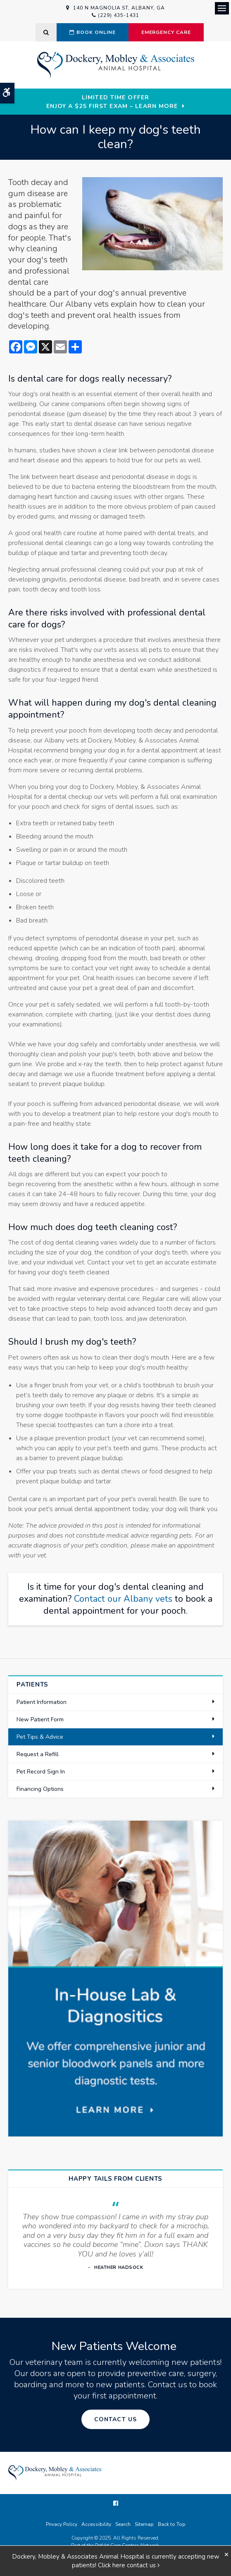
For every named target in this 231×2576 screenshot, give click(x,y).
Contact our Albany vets (123, 1599)
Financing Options (40, 1789)
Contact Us (115, 2419)
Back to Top (172, 2524)
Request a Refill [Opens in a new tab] (38, 1754)
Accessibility (96, 2524)
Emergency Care (166, 32)
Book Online (92, 32)
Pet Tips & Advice (40, 1737)
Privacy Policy (61, 2524)
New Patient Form (40, 1719)
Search (123, 2524)
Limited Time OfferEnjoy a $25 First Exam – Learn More (112, 102)
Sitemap (144, 2524)
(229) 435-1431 (118, 15)
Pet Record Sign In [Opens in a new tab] (41, 1772)
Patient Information (42, 1702)
